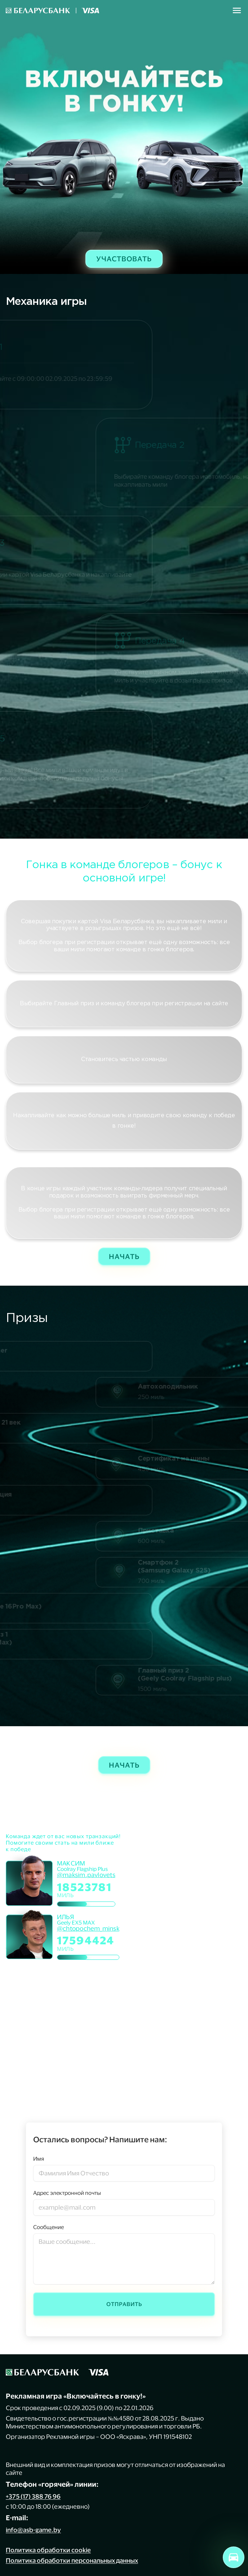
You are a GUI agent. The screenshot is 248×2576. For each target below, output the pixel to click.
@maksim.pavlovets (86, 1875)
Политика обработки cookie (48, 2549)
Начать (124, 1256)
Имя (38, 2159)
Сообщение (48, 2227)
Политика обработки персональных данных (72, 2560)
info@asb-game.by (33, 2529)
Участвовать (124, 258)
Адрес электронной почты (67, 2193)
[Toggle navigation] (236, 10)
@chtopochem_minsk (88, 1928)
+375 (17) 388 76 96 (33, 2496)
